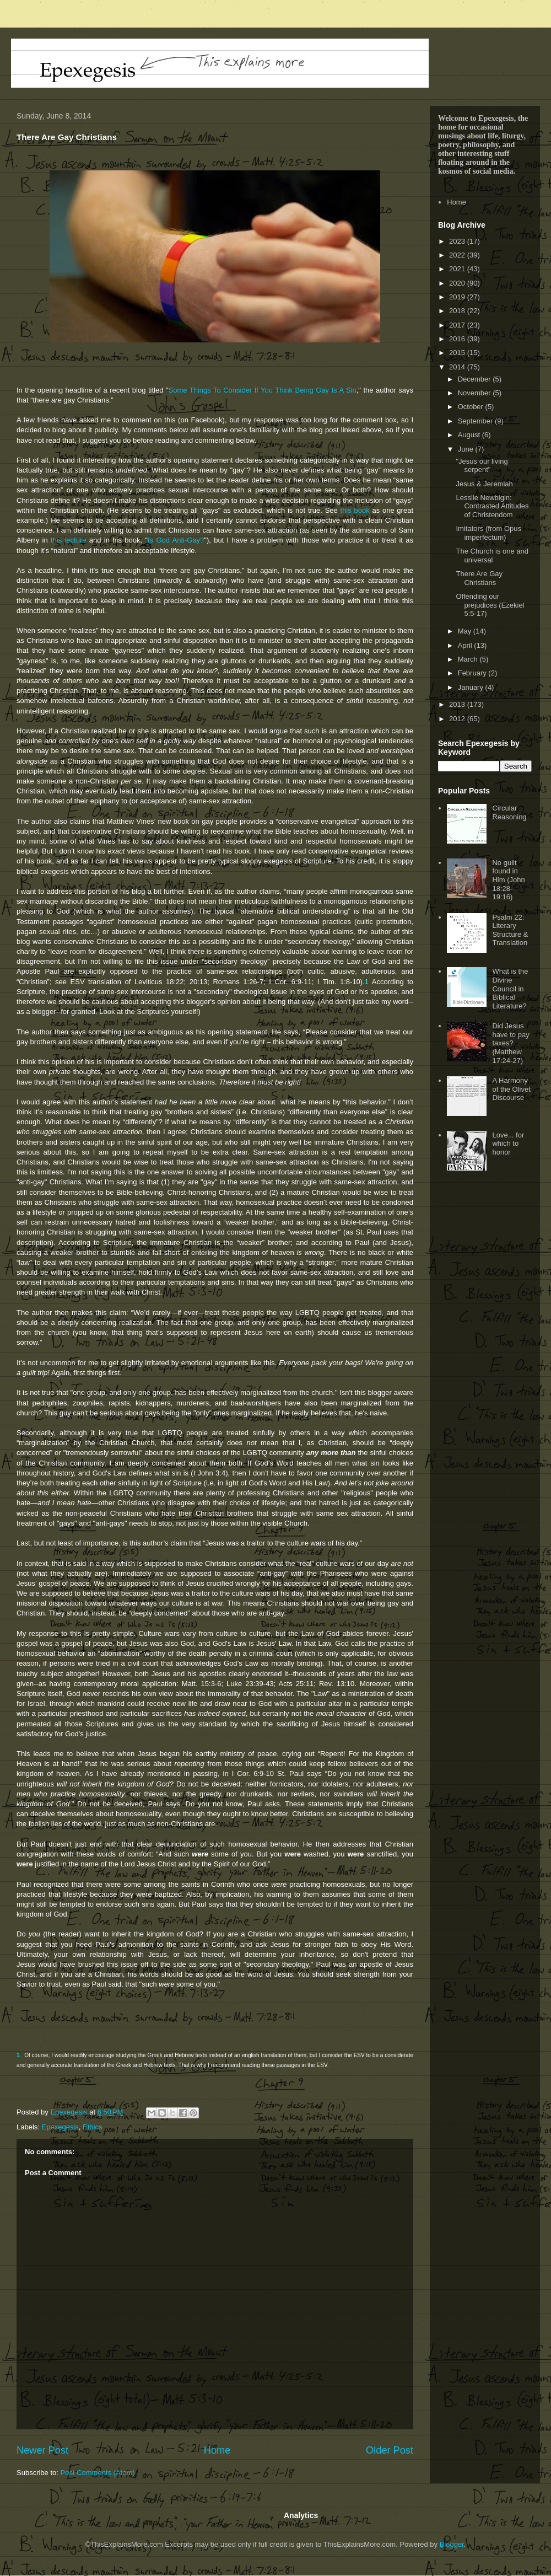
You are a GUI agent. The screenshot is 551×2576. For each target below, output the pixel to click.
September (476, 421)
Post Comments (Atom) (98, 2472)
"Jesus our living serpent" (481, 465)
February (473, 673)
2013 (458, 704)
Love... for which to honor (508, 1143)
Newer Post (42, 2450)
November (475, 393)
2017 (458, 325)
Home (217, 2450)
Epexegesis (60, 2127)
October (471, 406)
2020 (458, 283)
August (470, 435)
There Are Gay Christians (479, 578)
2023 (458, 241)
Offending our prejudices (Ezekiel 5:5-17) (490, 605)
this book (355, 510)
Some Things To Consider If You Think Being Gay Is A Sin (262, 390)
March (469, 659)
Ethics (92, 2127)
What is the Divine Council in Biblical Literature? (510, 988)
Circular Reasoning (509, 812)
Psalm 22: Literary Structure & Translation (510, 930)
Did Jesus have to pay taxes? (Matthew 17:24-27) (510, 1043)
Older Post (389, 2450)
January (471, 687)
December (475, 379)
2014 (458, 367)
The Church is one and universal (492, 555)
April (466, 645)
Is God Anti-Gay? (176, 540)
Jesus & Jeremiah (484, 484)
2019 (458, 297)
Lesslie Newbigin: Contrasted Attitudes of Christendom (492, 506)
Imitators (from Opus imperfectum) (488, 532)
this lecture (69, 540)
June (467, 449)
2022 (458, 255)
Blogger (452, 2544)
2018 (458, 311)
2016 (458, 339)
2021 (458, 269)
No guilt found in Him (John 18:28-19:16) (508, 879)
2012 (458, 719)
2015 (458, 352)
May (465, 631)
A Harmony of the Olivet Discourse (511, 1089)
